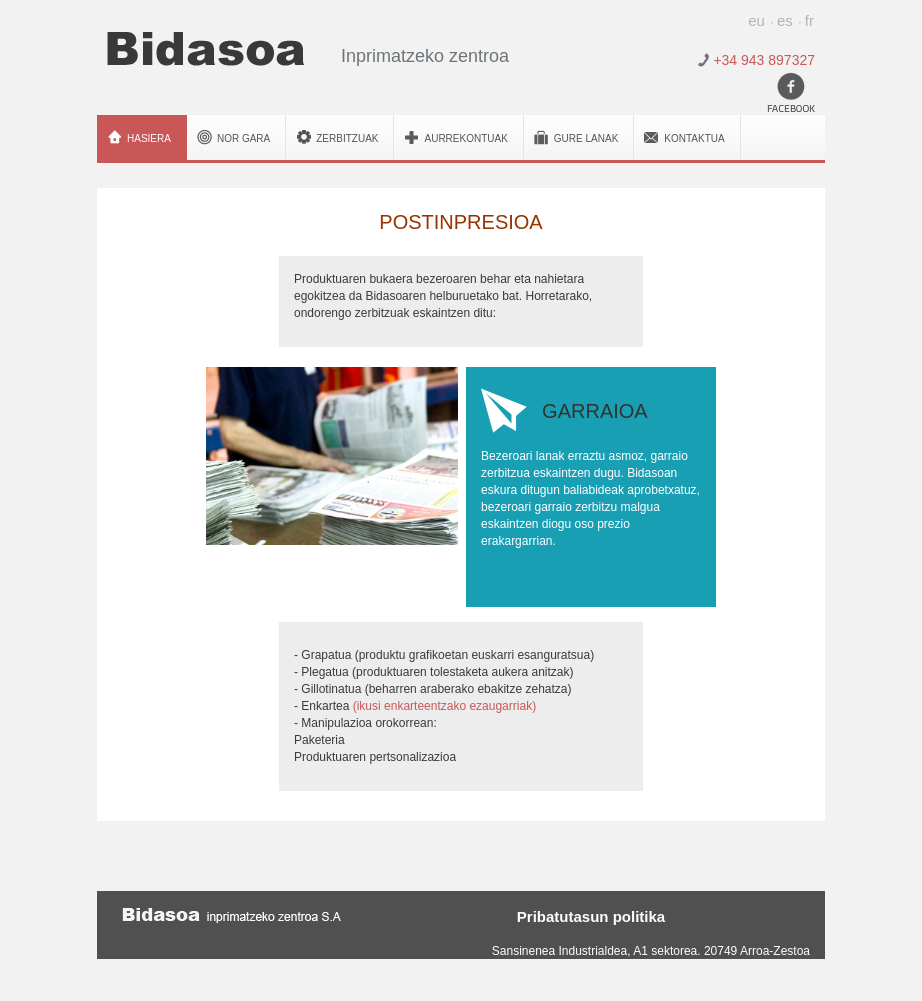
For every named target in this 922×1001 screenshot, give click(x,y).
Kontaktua (694, 138)
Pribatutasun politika (591, 915)
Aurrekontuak (465, 138)
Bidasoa (205, 49)
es (785, 20)
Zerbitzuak (347, 138)
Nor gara (243, 138)
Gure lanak (586, 138)
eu (756, 20)
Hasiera (149, 138)
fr (809, 20)
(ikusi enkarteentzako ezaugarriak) (444, 706)
